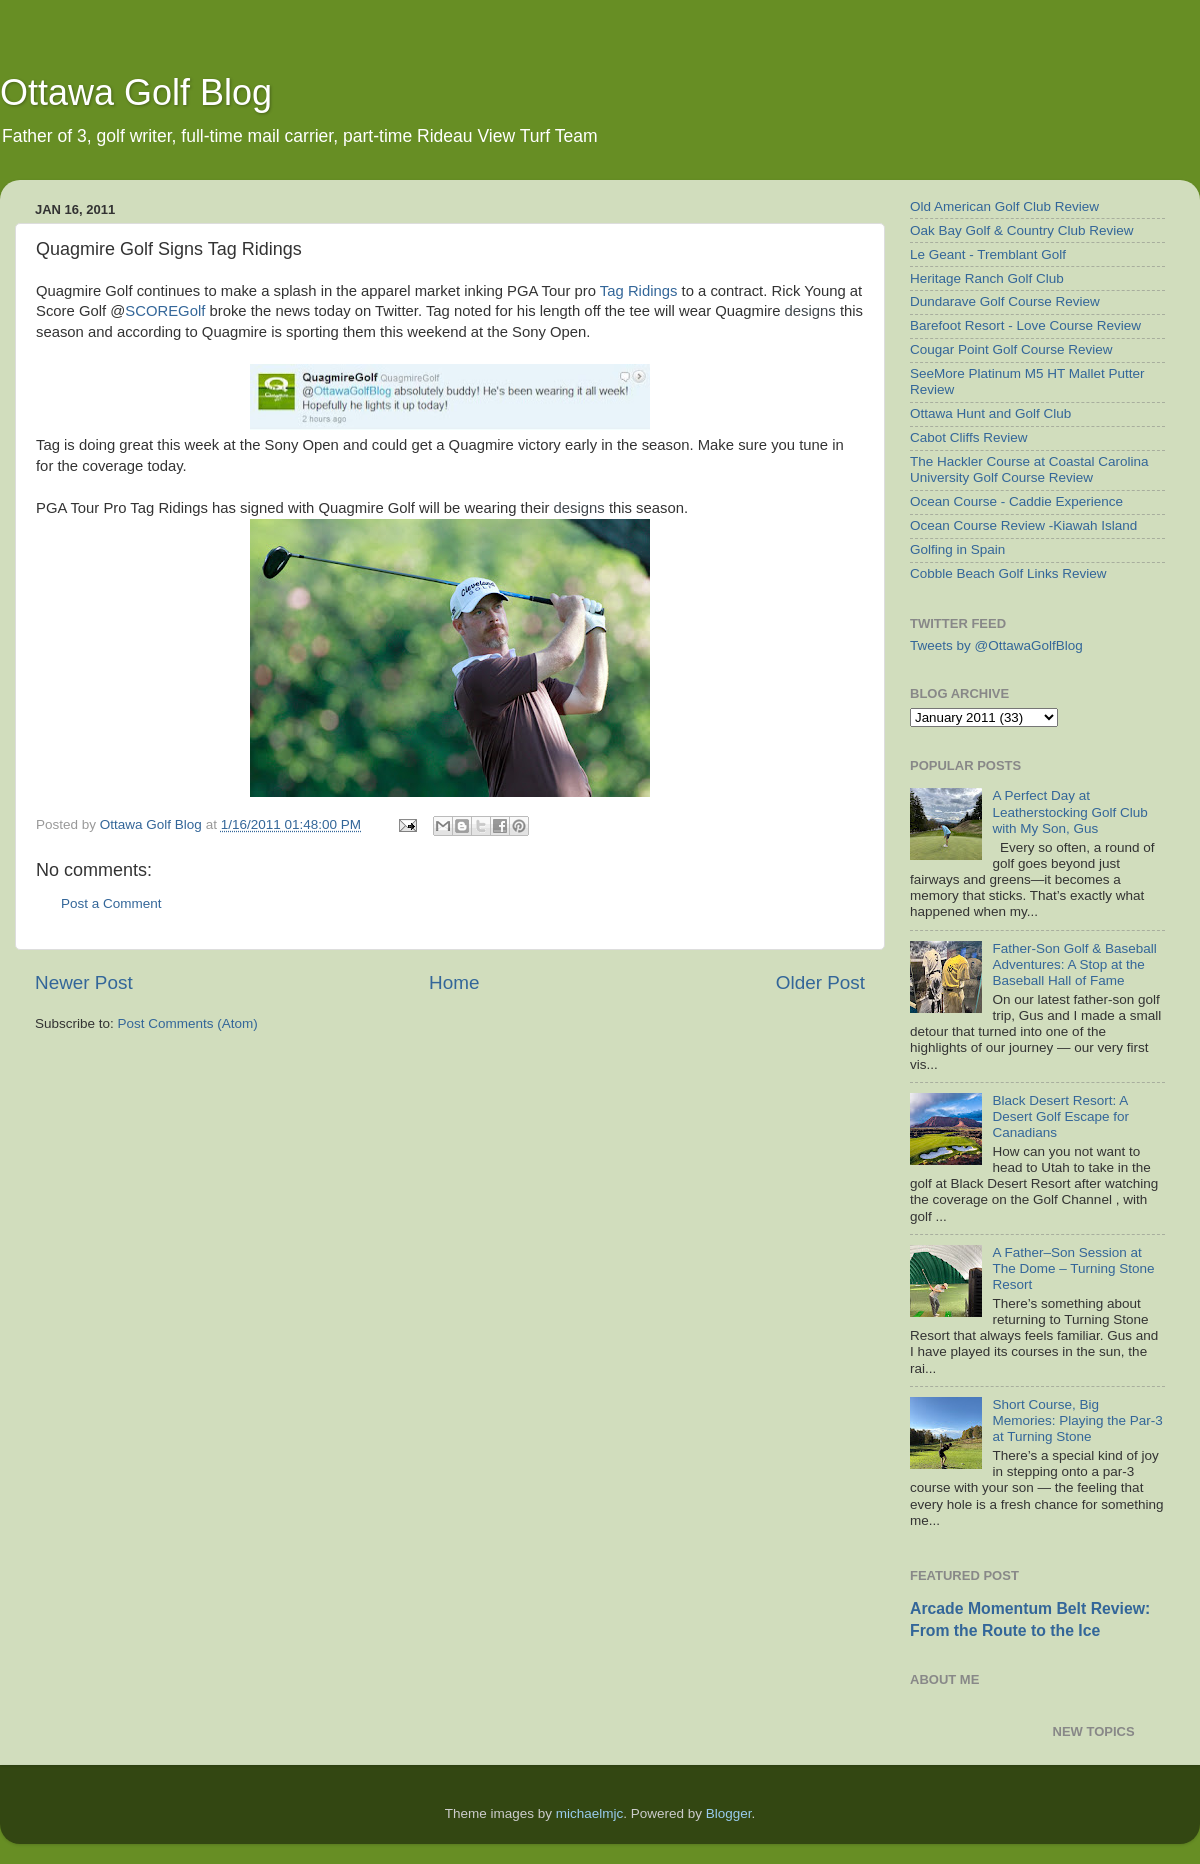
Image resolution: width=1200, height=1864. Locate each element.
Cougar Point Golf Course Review (1011, 349)
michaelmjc (590, 1813)
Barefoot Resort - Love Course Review (1025, 325)
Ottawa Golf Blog (136, 92)
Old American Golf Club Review (1004, 206)
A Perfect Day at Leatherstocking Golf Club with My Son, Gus (1069, 811)
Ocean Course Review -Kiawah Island (1023, 525)
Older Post (820, 982)
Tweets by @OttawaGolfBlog (996, 645)
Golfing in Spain (957, 549)
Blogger (729, 1813)
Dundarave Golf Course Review (1005, 301)
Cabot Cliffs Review (969, 437)
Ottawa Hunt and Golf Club (990, 413)
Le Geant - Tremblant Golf (988, 254)
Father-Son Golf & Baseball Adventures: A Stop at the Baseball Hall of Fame (1074, 964)
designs (810, 311)
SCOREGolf (165, 311)
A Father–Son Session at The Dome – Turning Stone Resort (1073, 1268)
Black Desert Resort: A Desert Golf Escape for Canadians (1060, 1116)
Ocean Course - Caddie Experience (1016, 501)
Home (454, 982)
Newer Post (84, 982)
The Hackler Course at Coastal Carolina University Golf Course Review (1029, 469)
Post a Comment (111, 903)
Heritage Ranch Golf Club (987, 278)
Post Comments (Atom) (188, 1023)
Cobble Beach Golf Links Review (1008, 573)
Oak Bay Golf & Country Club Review (1022, 230)
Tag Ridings (639, 291)
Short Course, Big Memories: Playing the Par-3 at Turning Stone (1077, 1420)
